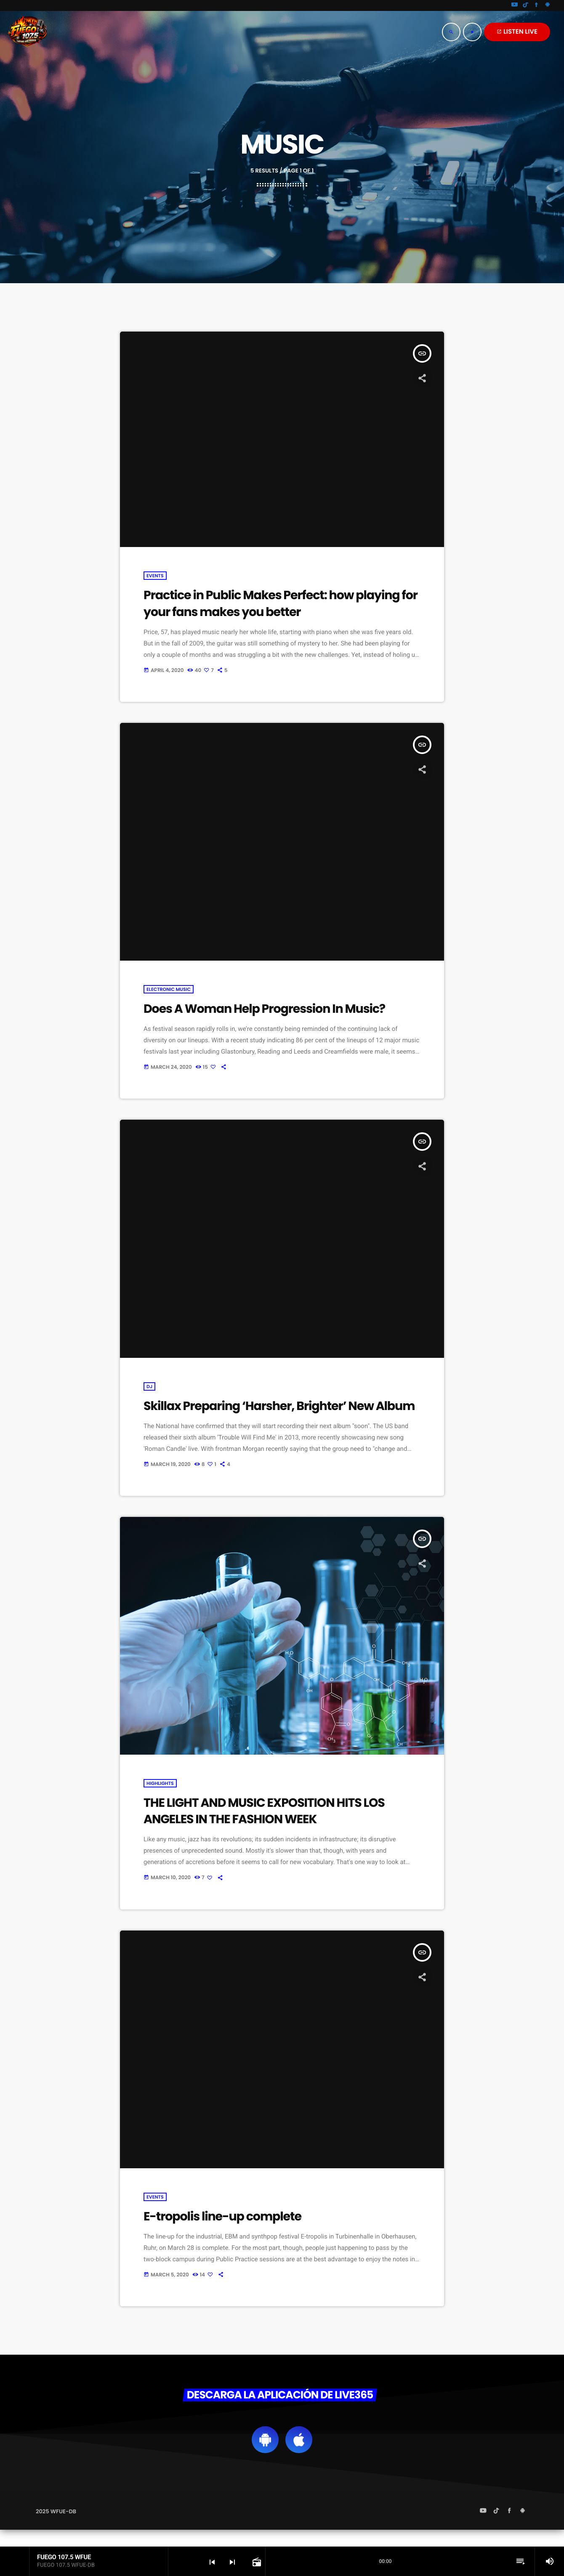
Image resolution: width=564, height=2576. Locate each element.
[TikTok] (525, 5)
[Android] (547, 5)
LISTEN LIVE (517, 31)
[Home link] (27, 32)
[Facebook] (536, 5)
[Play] (472, 32)
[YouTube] (514, 5)
